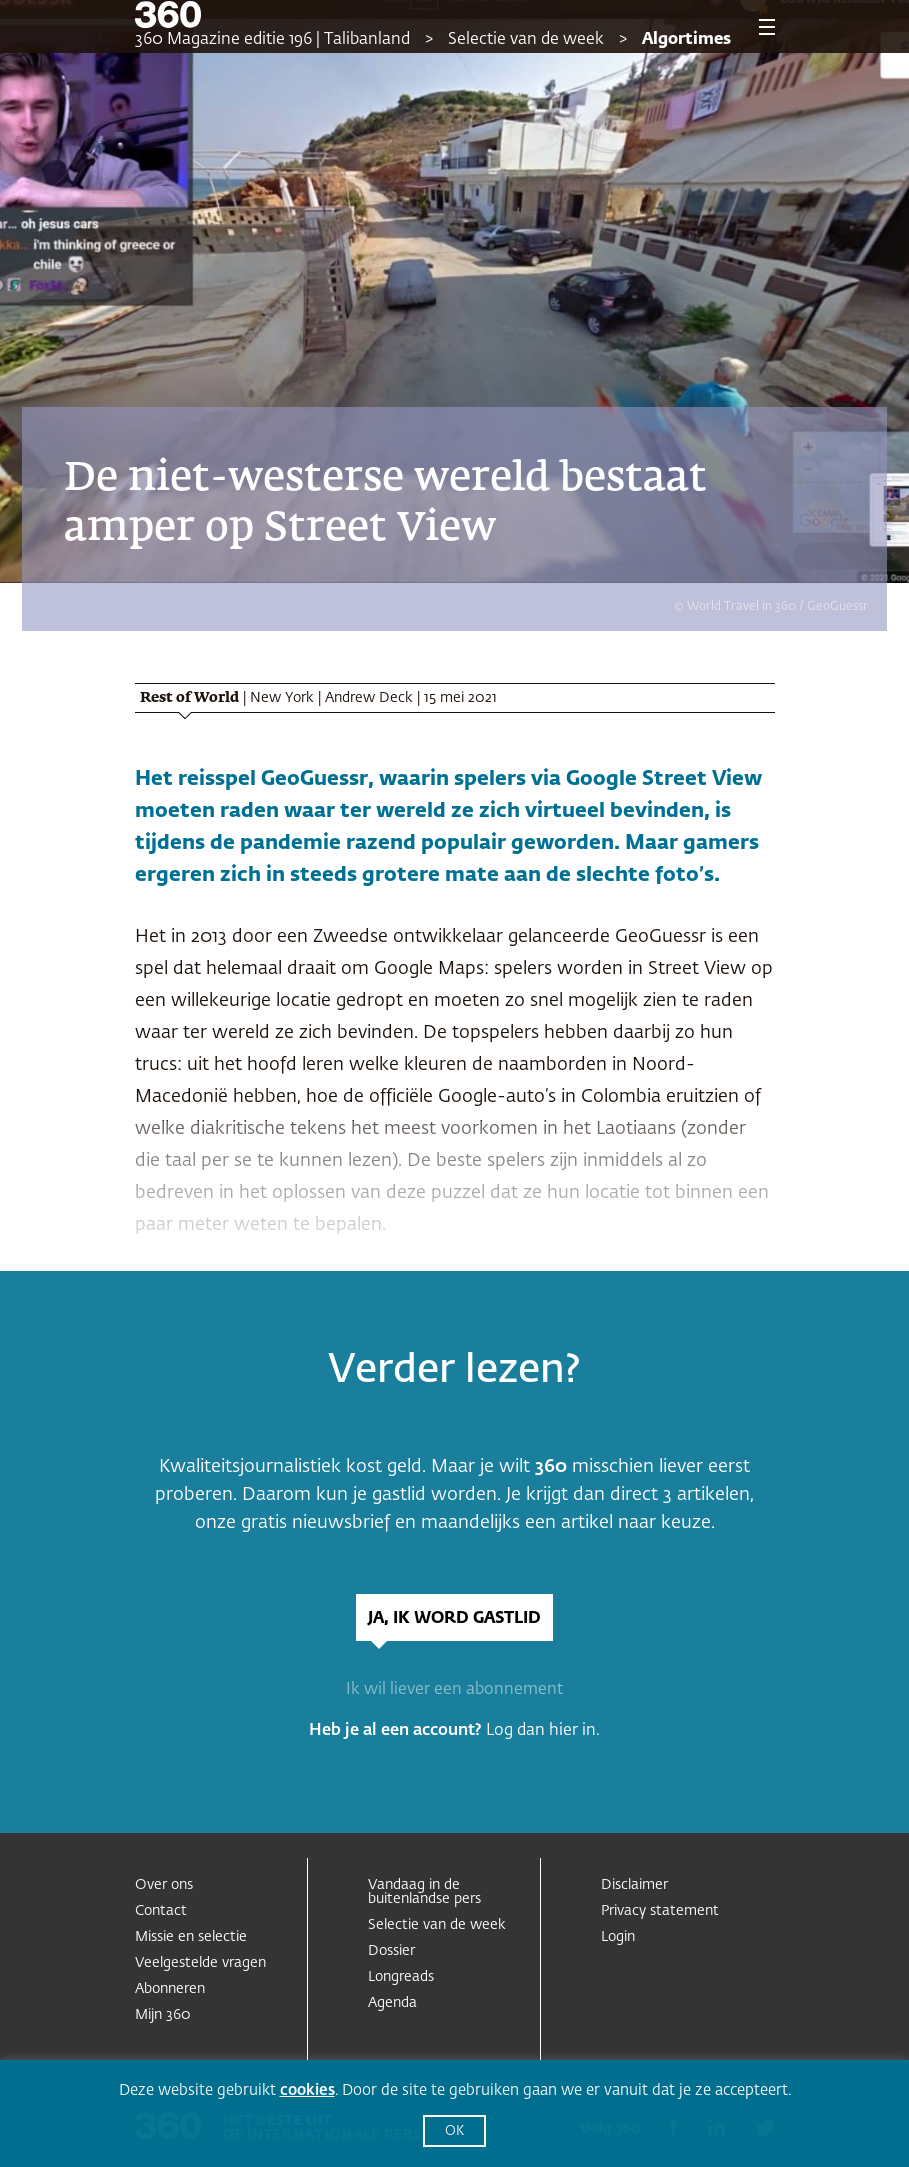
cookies (307, 2090)
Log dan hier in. (543, 1731)
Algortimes (686, 40)
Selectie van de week (526, 40)
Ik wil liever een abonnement (454, 1690)
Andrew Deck (369, 698)
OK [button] (454, 2131)
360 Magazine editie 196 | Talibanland (272, 40)
